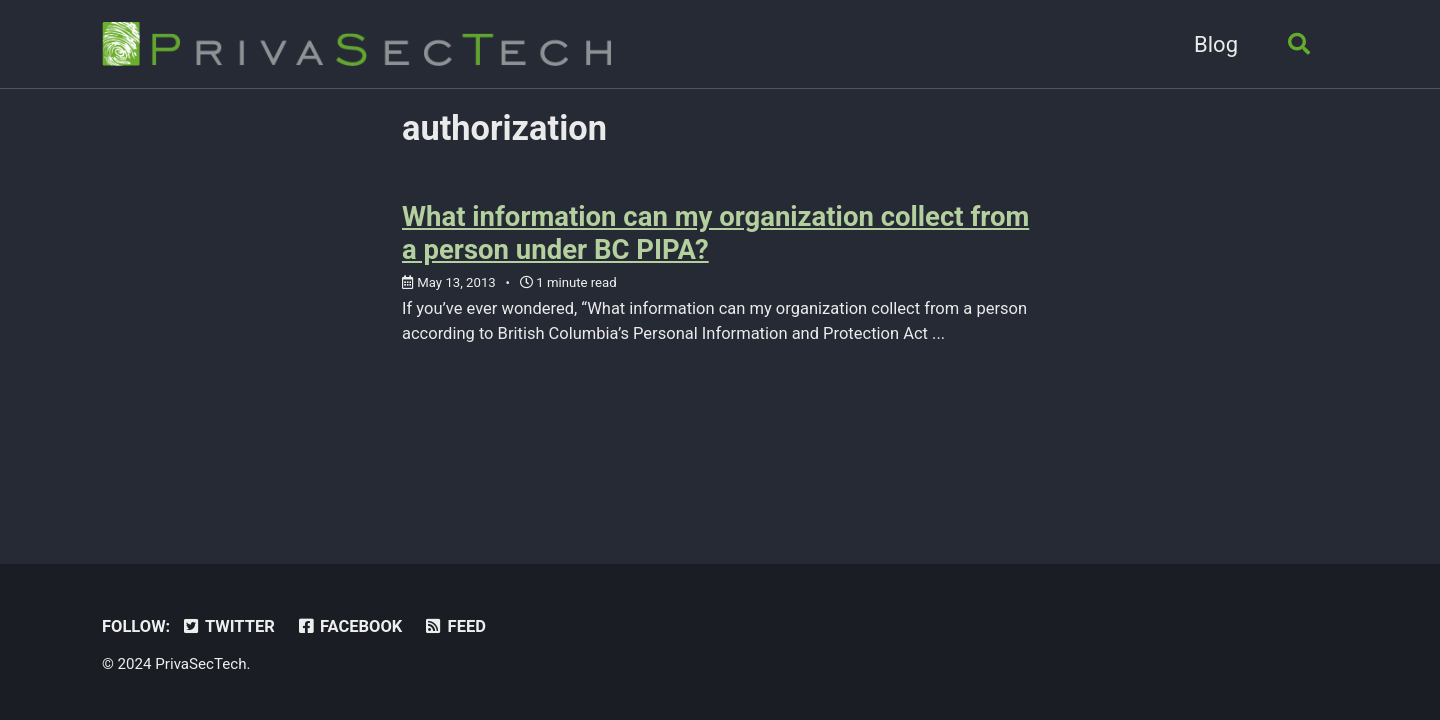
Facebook (348, 626)
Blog (1216, 44)
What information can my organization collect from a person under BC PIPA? (715, 233)
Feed (454, 626)
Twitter (228, 626)
